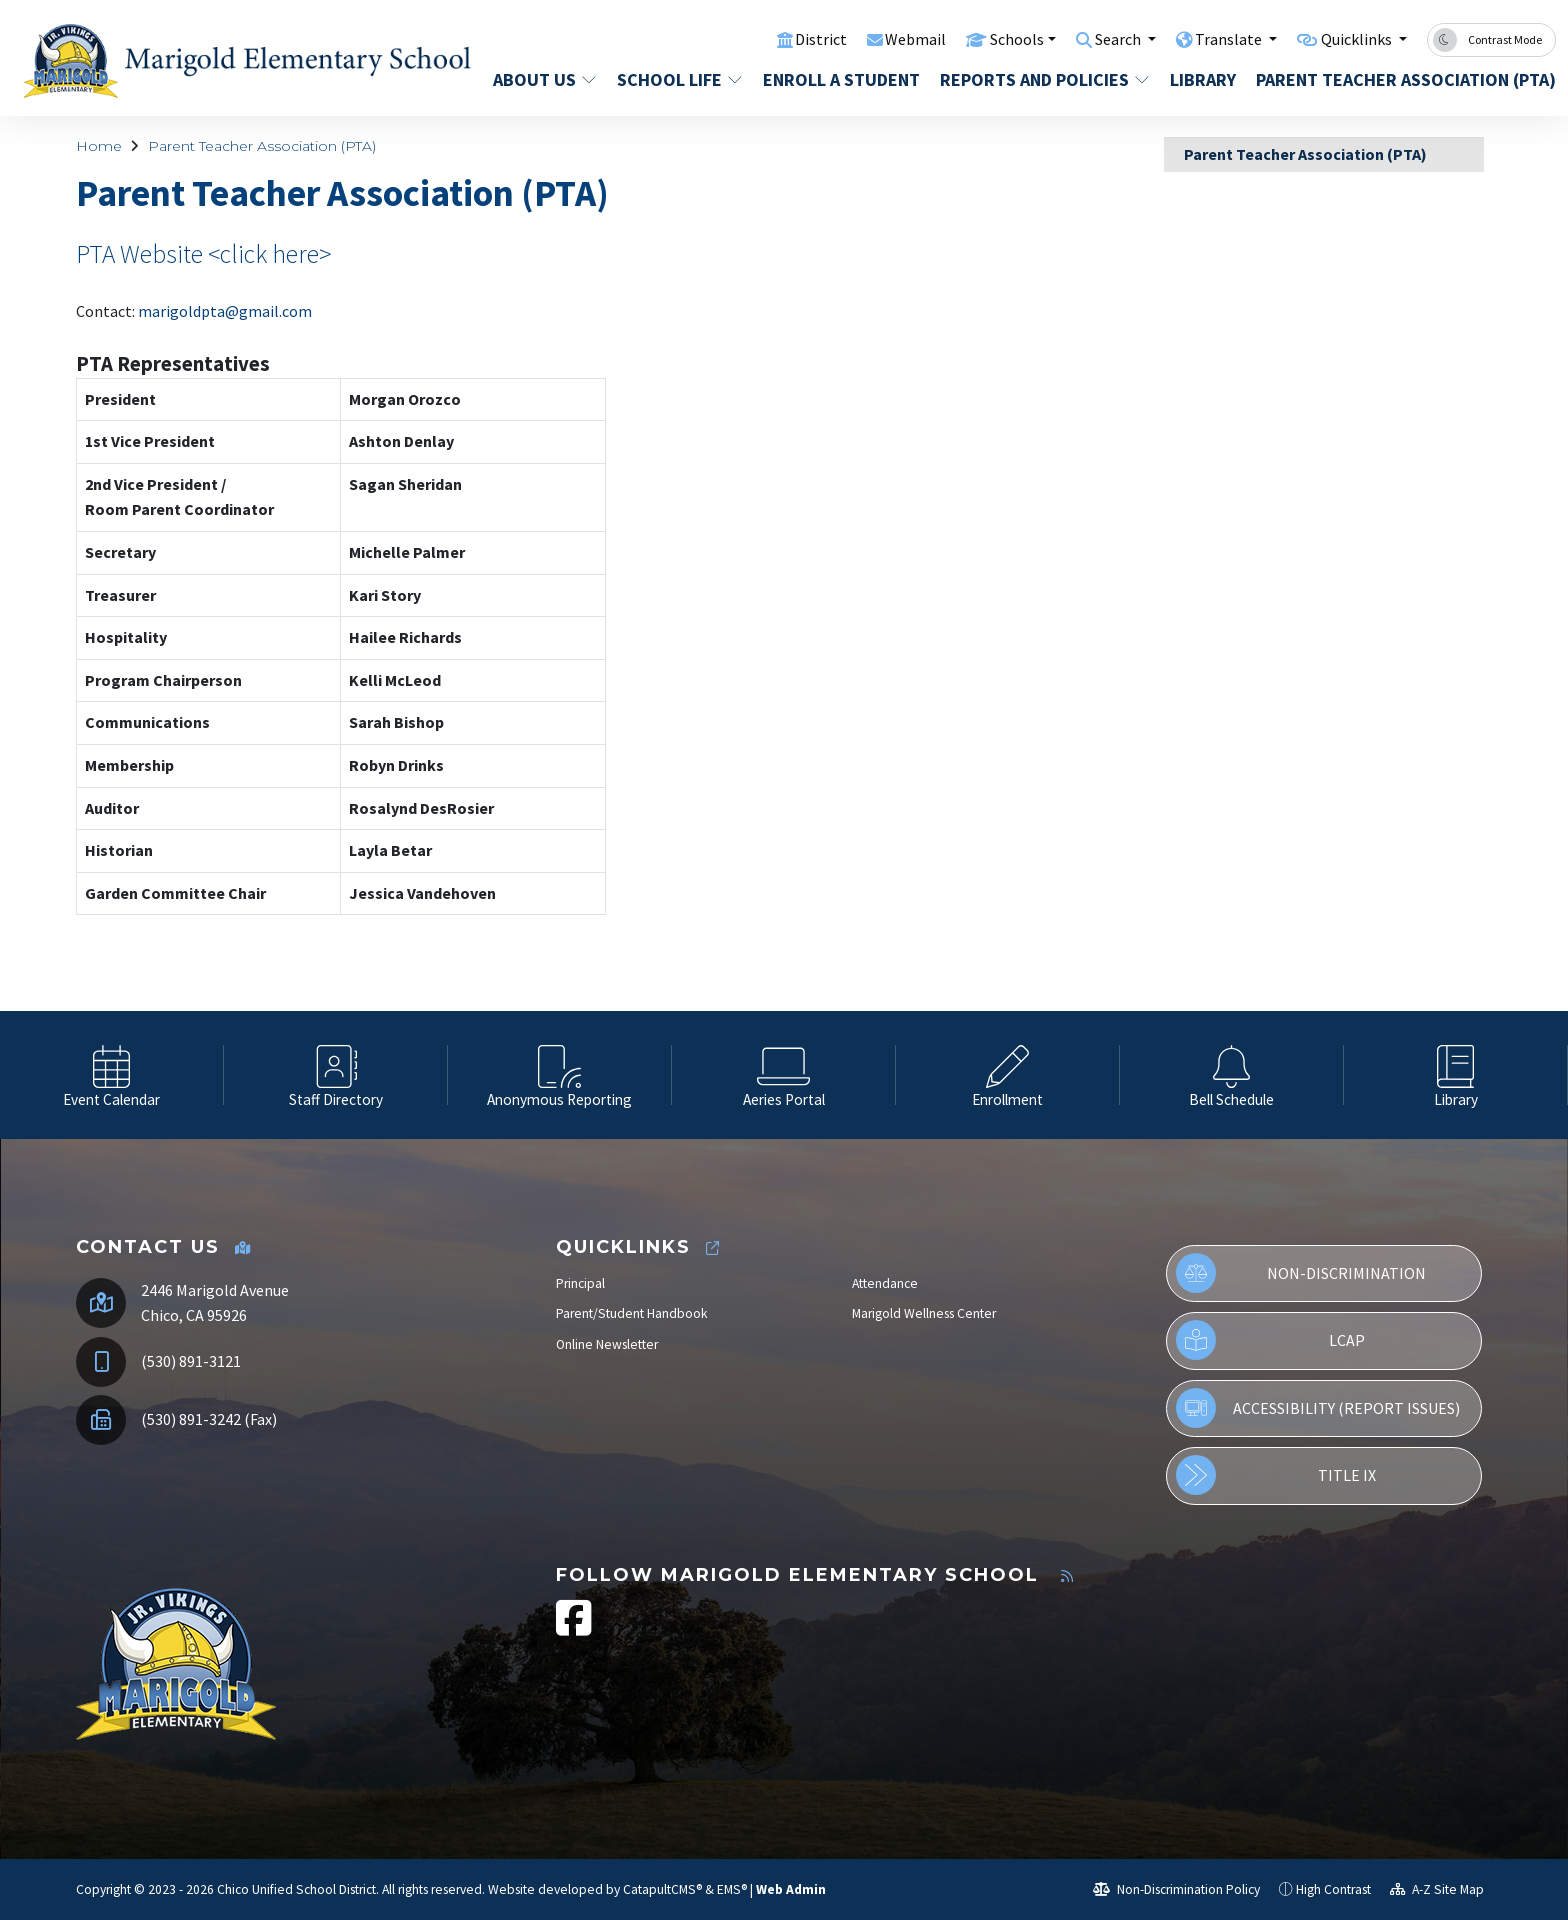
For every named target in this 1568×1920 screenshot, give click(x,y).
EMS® (732, 1889)
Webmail (890, 39)
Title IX (1275, 1475)
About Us (544, 79)
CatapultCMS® (662, 1889)
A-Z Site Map (1437, 1889)
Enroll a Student (837, 79)
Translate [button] (1219, 39)
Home (99, 146)
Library (1203, 79)
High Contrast (1333, 1889)
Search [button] (1103, 39)
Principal (580, 1283)
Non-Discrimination (1301, 1273)
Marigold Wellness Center (924, 1313)
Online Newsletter (607, 1344)
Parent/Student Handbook (632, 1313)
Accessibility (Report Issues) (1318, 1408)
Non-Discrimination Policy (1176, 1889)
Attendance (885, 1283)
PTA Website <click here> (203, 254)
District (794, 39)
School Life (677, 79)
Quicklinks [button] (1353, 39)
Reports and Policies (1038, 79)
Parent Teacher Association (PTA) (1390, 79)
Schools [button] (994, 39)
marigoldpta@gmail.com (225, 311)
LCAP (1270, 1340)
